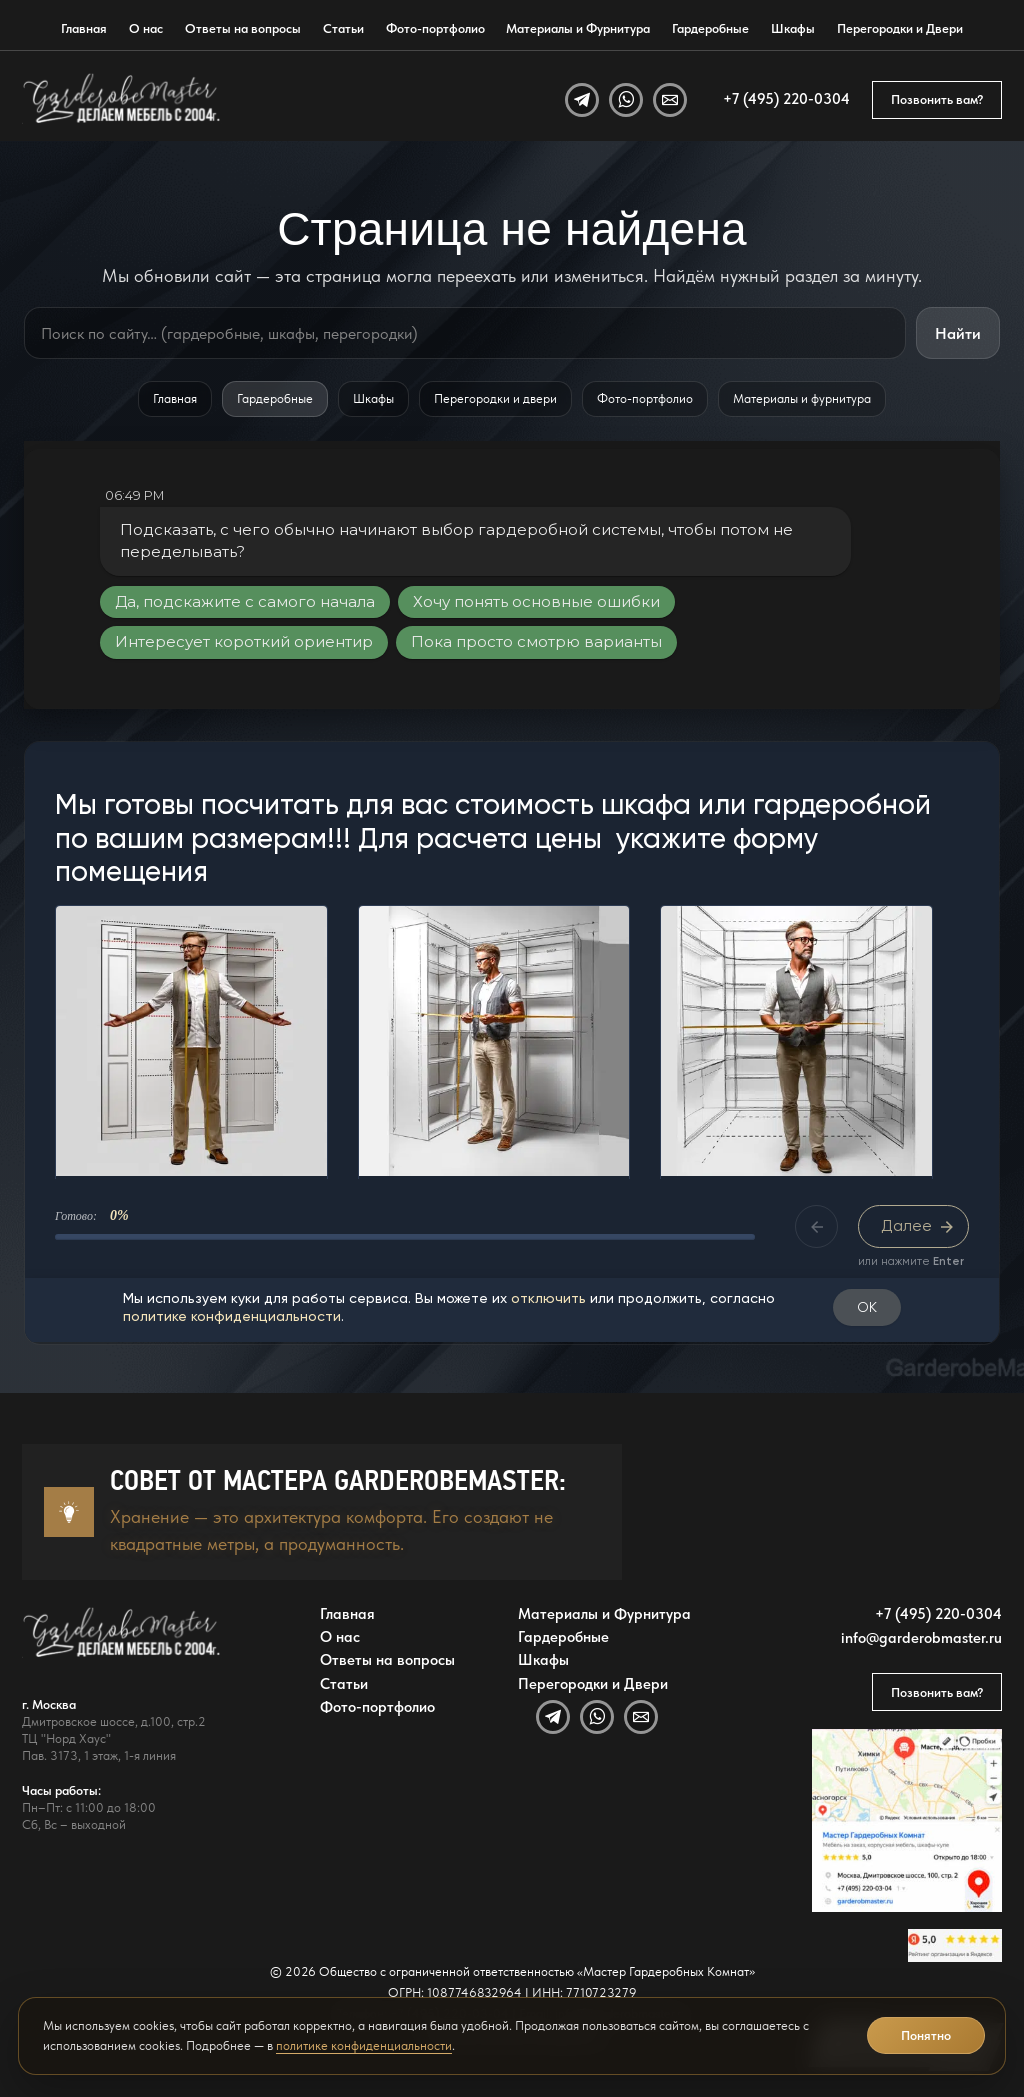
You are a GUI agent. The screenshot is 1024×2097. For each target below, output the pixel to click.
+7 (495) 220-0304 (786, 99)
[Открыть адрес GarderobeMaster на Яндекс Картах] (907, 1820)
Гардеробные (710, 28)
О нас (146, 28)
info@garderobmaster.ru (921, 1638)
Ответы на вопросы (243, 28)
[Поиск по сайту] (465, 333)
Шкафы (793, 28)
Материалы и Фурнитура (578, 28)
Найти (958, 333)
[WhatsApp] (626, 100)
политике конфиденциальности (364, 2045)
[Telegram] (582, 100)
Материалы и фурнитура (802, 398)
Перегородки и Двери (900, 28)
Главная (84, 28)
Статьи (343, 28)
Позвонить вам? (937, 99)
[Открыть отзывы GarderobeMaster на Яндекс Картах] (955, 1945)
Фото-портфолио (435, 28)
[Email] (670, 100)
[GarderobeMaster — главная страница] (122, 100)
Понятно (926, 2035)
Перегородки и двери (495, 398)
